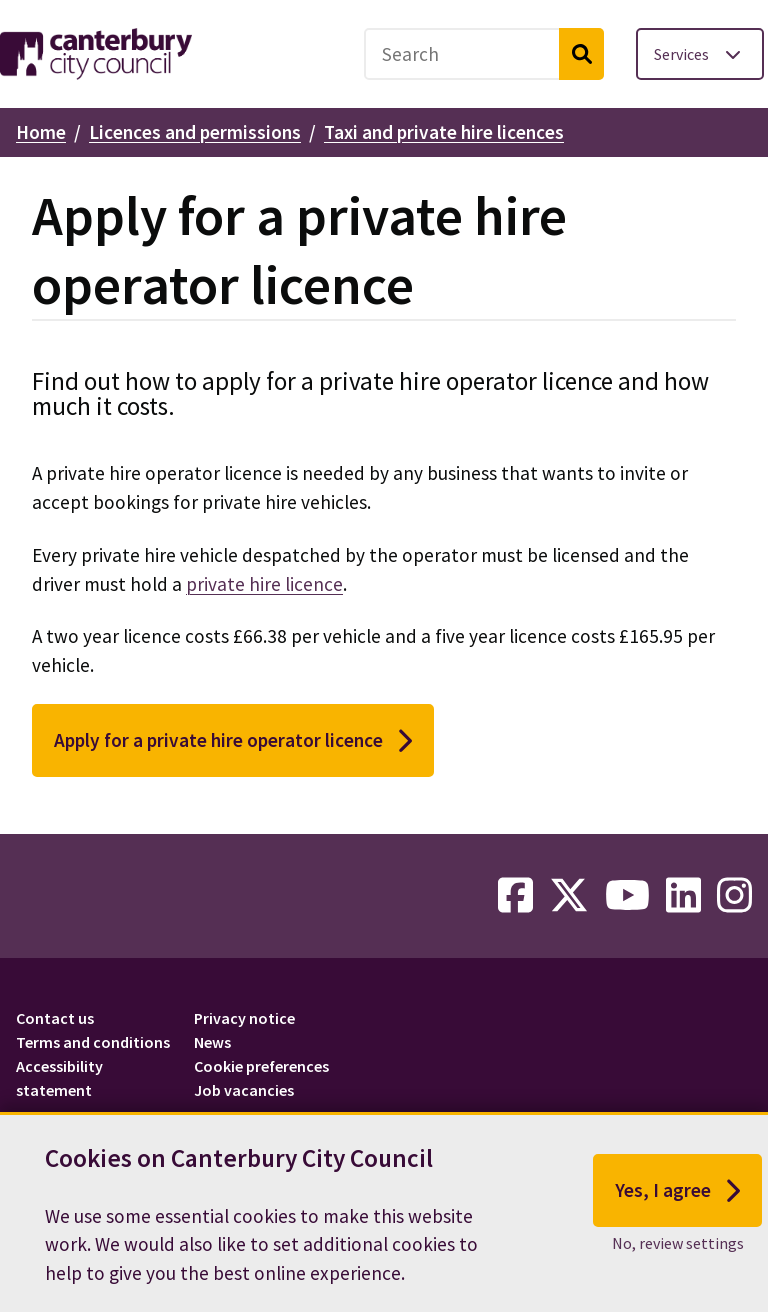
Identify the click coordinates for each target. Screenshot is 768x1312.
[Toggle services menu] (700, 54)
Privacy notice (244, 1018)
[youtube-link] (627, 896)
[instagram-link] (734, 896)
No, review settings (678, 1251)
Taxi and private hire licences (444, 132)
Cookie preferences (261, 1066)
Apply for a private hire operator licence (233, 741)
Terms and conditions (93, 1042)
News (212, 1042)
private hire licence (264, 584)
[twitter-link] (569, 896)
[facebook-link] (515, 896)
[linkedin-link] (683, 896)
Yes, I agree (677, 1198)
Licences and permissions (195, 132)
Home (41, 132)
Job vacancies (244, 1090)
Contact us (55, 1018)
